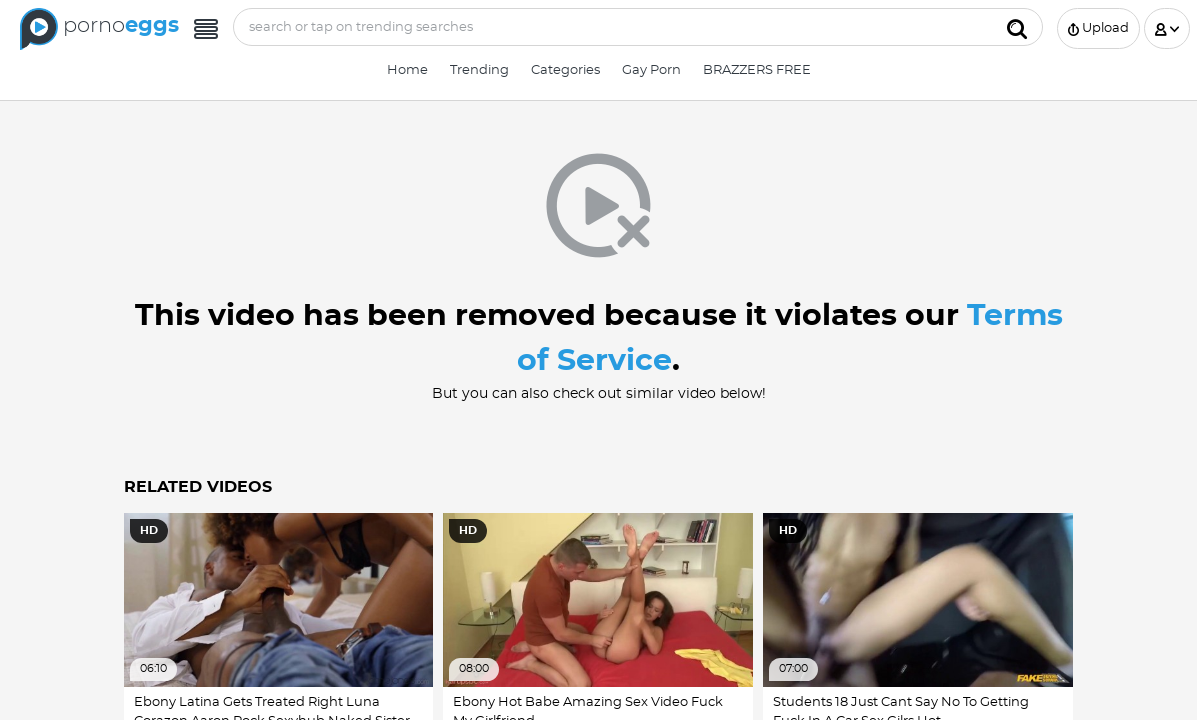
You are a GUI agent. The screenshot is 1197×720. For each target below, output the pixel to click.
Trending (479, 70)
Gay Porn (651, 70)
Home (407, 70)
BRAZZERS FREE (757, 70)
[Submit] (1017, 27)
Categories (565, 70)
